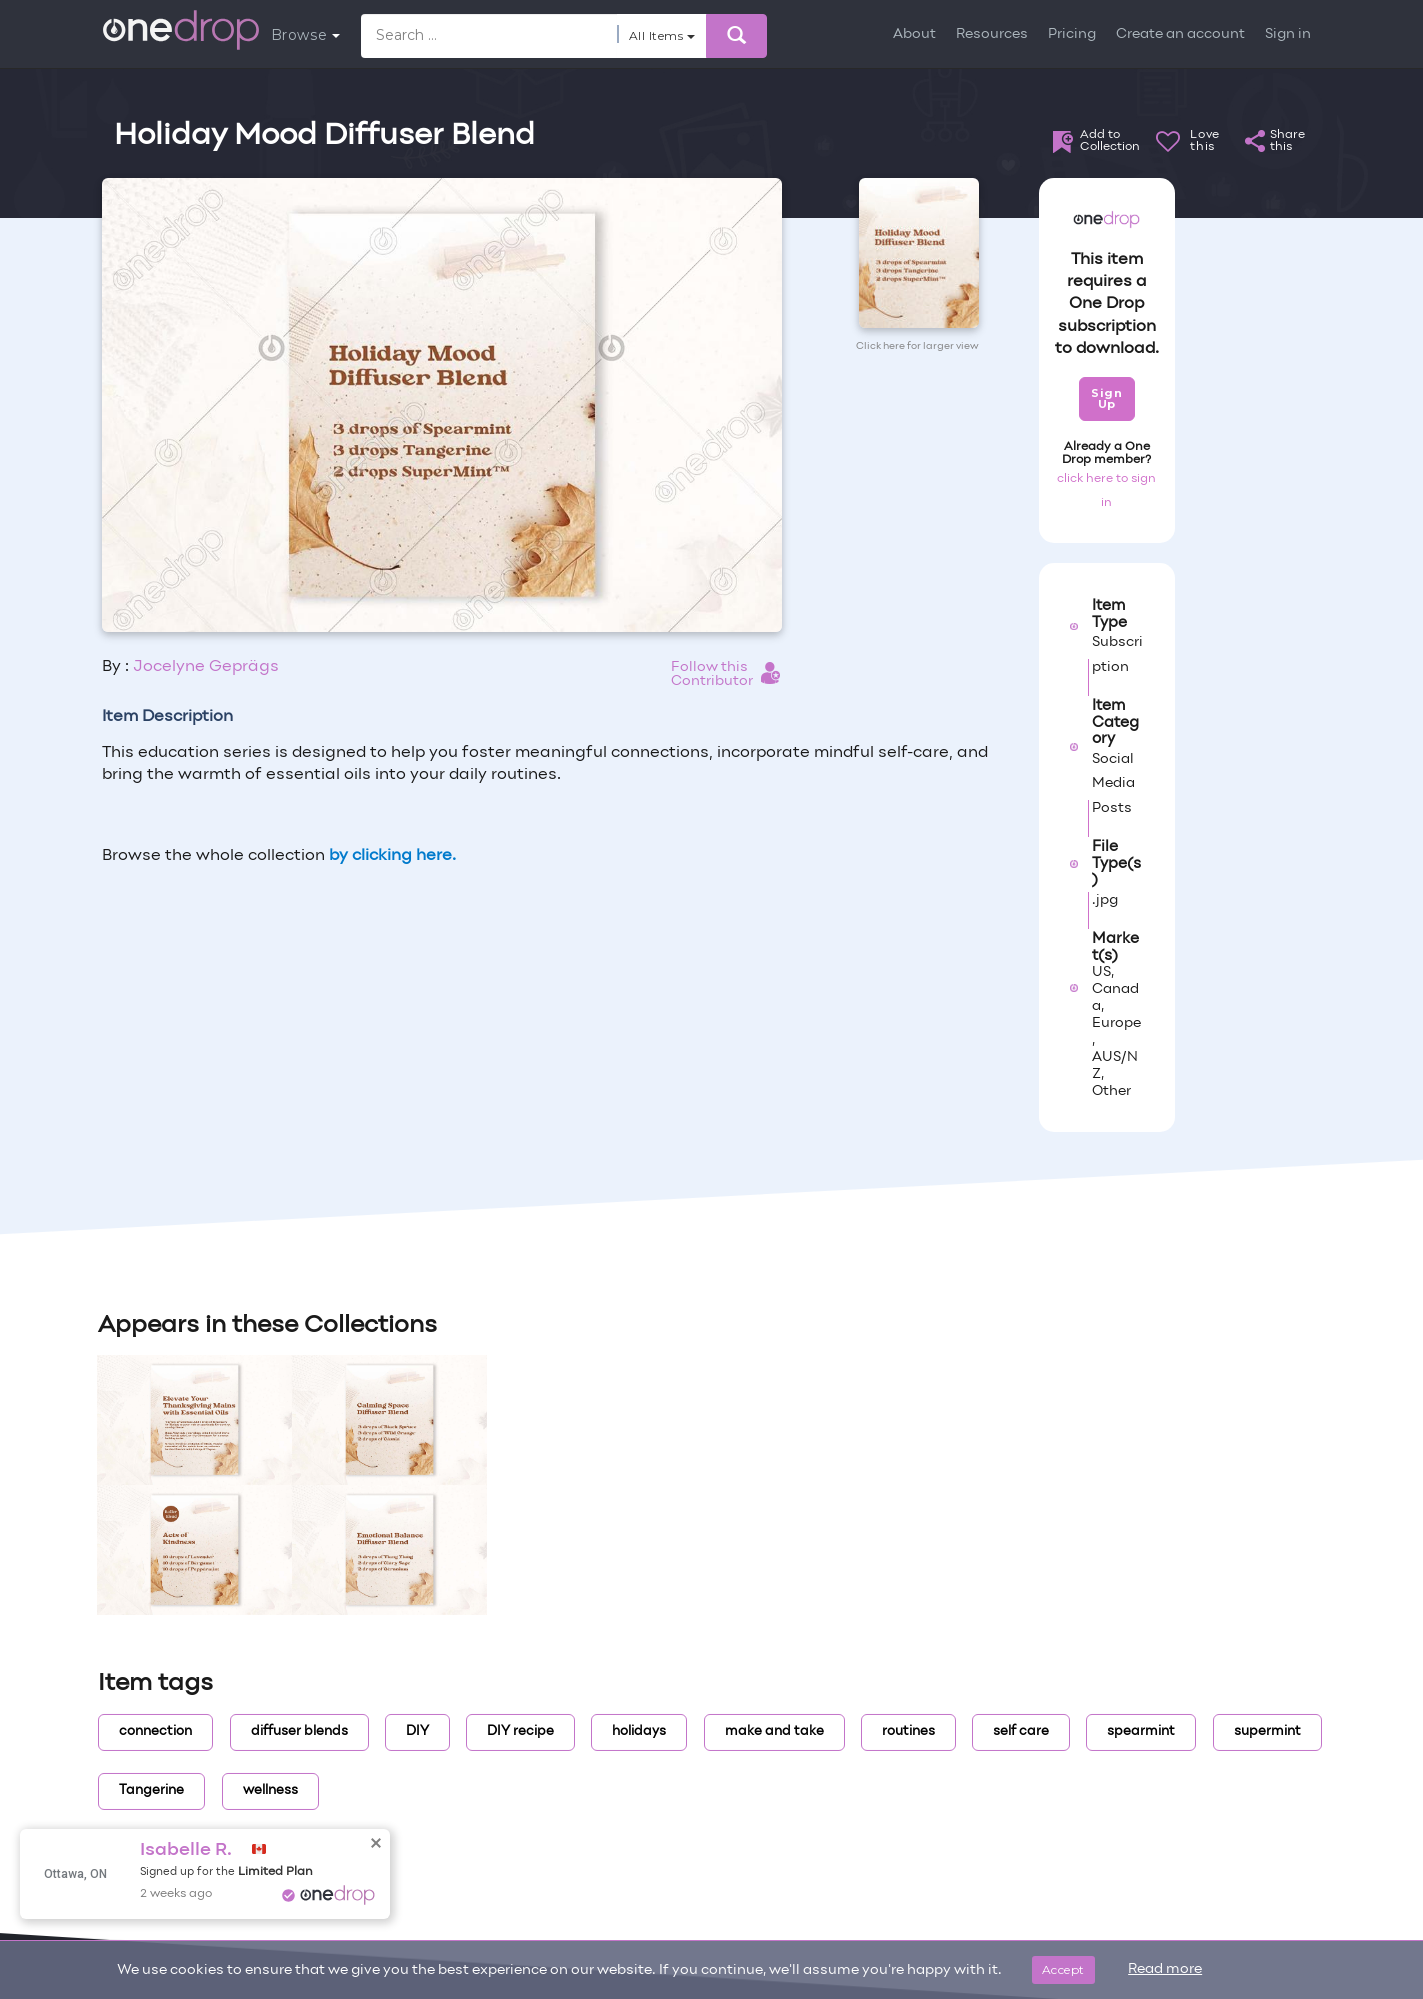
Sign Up (1106, 398)
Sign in (1288, 34)
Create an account (1180, 34)
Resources (992, 34)
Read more (1165, 1969)
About (914, 34)
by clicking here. (392, 856)
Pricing (1072, 34)
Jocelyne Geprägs (206, 667)
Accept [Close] (1063, 1969)
